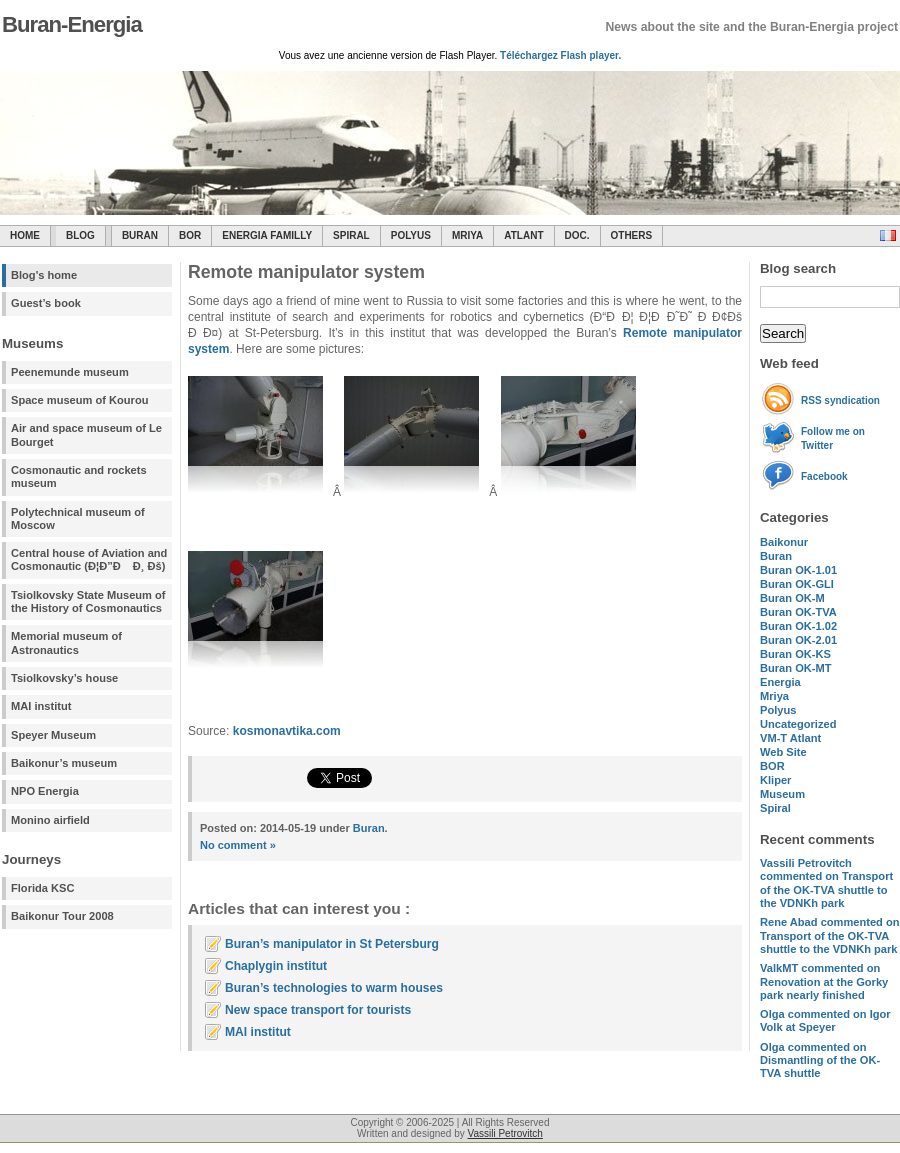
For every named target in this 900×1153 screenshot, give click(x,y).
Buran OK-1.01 (798, 570)
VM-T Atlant (790, 738)
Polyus (411, 235)
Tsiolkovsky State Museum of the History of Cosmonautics (88, 601)
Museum (782, 794)
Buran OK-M (792, 598)
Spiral (775, 808)
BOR (190, 235)
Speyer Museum (53, 735)
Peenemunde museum (70, 372)
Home (25, 235)
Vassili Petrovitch (505, 1133)
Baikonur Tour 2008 (62, 916)
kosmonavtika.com (287, 731)
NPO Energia (45, 791)
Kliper (775, 780)
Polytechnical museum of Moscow (78, 518)
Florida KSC (43, 888)
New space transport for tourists (318, 1010)
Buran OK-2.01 (798, 640)
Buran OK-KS (795, 654)
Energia (780, 682)
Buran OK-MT (796, 668)
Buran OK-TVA (798, 612)
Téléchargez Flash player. (560, 55)
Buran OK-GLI (797, 584)
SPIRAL (351, 235)
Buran (140, 235)
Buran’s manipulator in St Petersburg (332, 944)
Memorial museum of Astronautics (66, 642)
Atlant (523, 235)
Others (632, 235)
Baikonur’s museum (64, 763)
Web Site (783, 752)
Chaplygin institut (276, 966)
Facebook (824, 476)
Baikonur (784, 542)
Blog (80, 235)
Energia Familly (267, 235)
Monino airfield (50, 820)
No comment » (238, 845)
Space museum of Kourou (79, 400)
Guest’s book (46, 303)
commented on (826, 883)
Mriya (467, 235)
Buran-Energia (72, 24)
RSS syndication (840, 400)
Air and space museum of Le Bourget (86, 434)
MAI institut (41, 706)
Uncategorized (798, 724)
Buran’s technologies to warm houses (334, 988)
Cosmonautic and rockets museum (79, 476)
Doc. (577, 235)
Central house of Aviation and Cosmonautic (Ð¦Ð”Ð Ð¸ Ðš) (89, 559)
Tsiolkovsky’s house (64, 678)
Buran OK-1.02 (798, 626)
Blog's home (44, 275)
